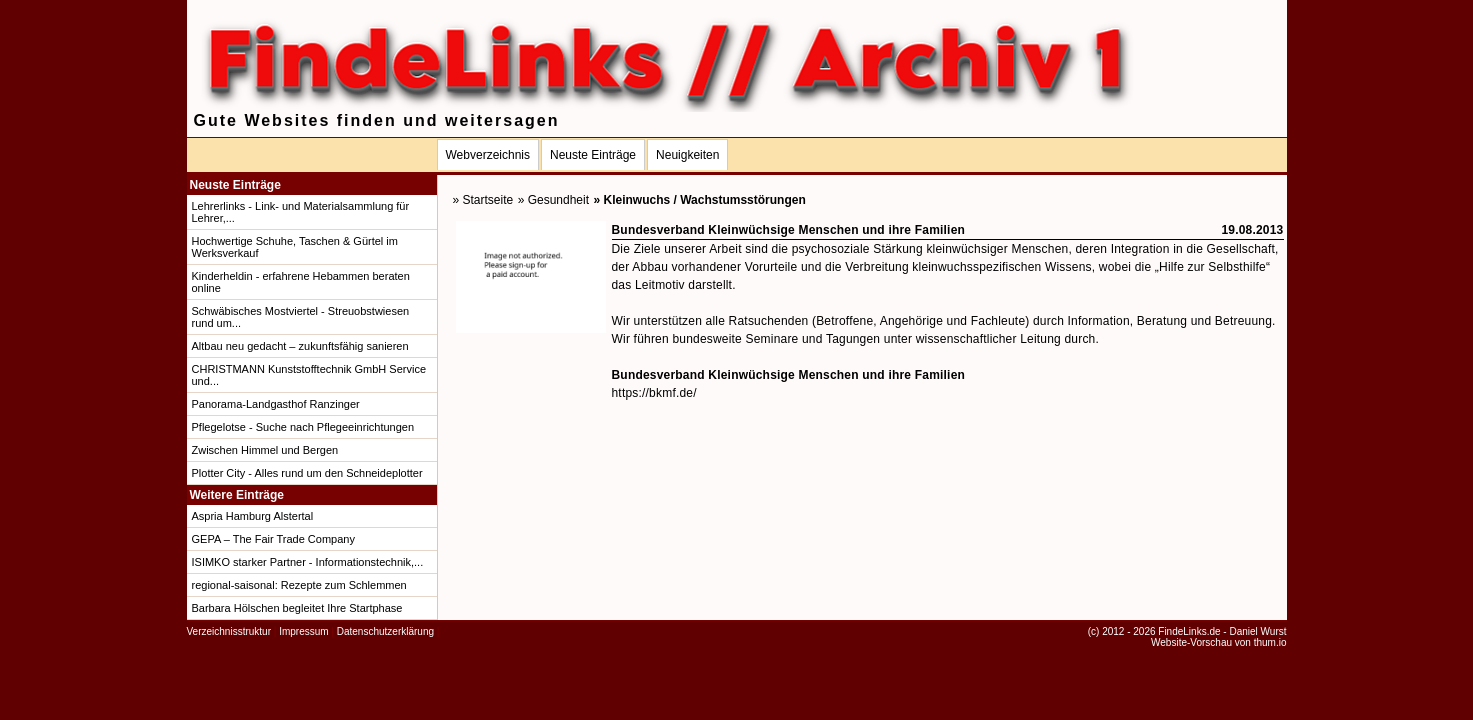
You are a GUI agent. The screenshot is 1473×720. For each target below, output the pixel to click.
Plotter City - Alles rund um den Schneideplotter (307, 473)
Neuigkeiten (687, 155)
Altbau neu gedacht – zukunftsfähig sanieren (300, 346)
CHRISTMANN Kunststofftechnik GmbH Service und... (309, 375)
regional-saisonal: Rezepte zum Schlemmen (299, 585)
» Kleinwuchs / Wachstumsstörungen (700, 200)
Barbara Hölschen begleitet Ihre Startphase (297, 608)
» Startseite (483, 200)
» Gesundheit (553, 200)
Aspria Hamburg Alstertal (253, 516)
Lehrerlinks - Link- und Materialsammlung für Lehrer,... (301, 212)
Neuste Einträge (593, 155)
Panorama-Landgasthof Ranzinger (276, 404)
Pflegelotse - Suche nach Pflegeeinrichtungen (303, 427)
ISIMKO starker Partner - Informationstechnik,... (308, 562)
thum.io (1270, 642)
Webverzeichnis (488, 155)
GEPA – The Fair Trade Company (273, 539)
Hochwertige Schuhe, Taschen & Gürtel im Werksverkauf (295, 247)
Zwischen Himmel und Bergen (265, 450)
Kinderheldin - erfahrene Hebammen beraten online (301, 282)
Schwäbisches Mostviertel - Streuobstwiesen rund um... (301, 317)
